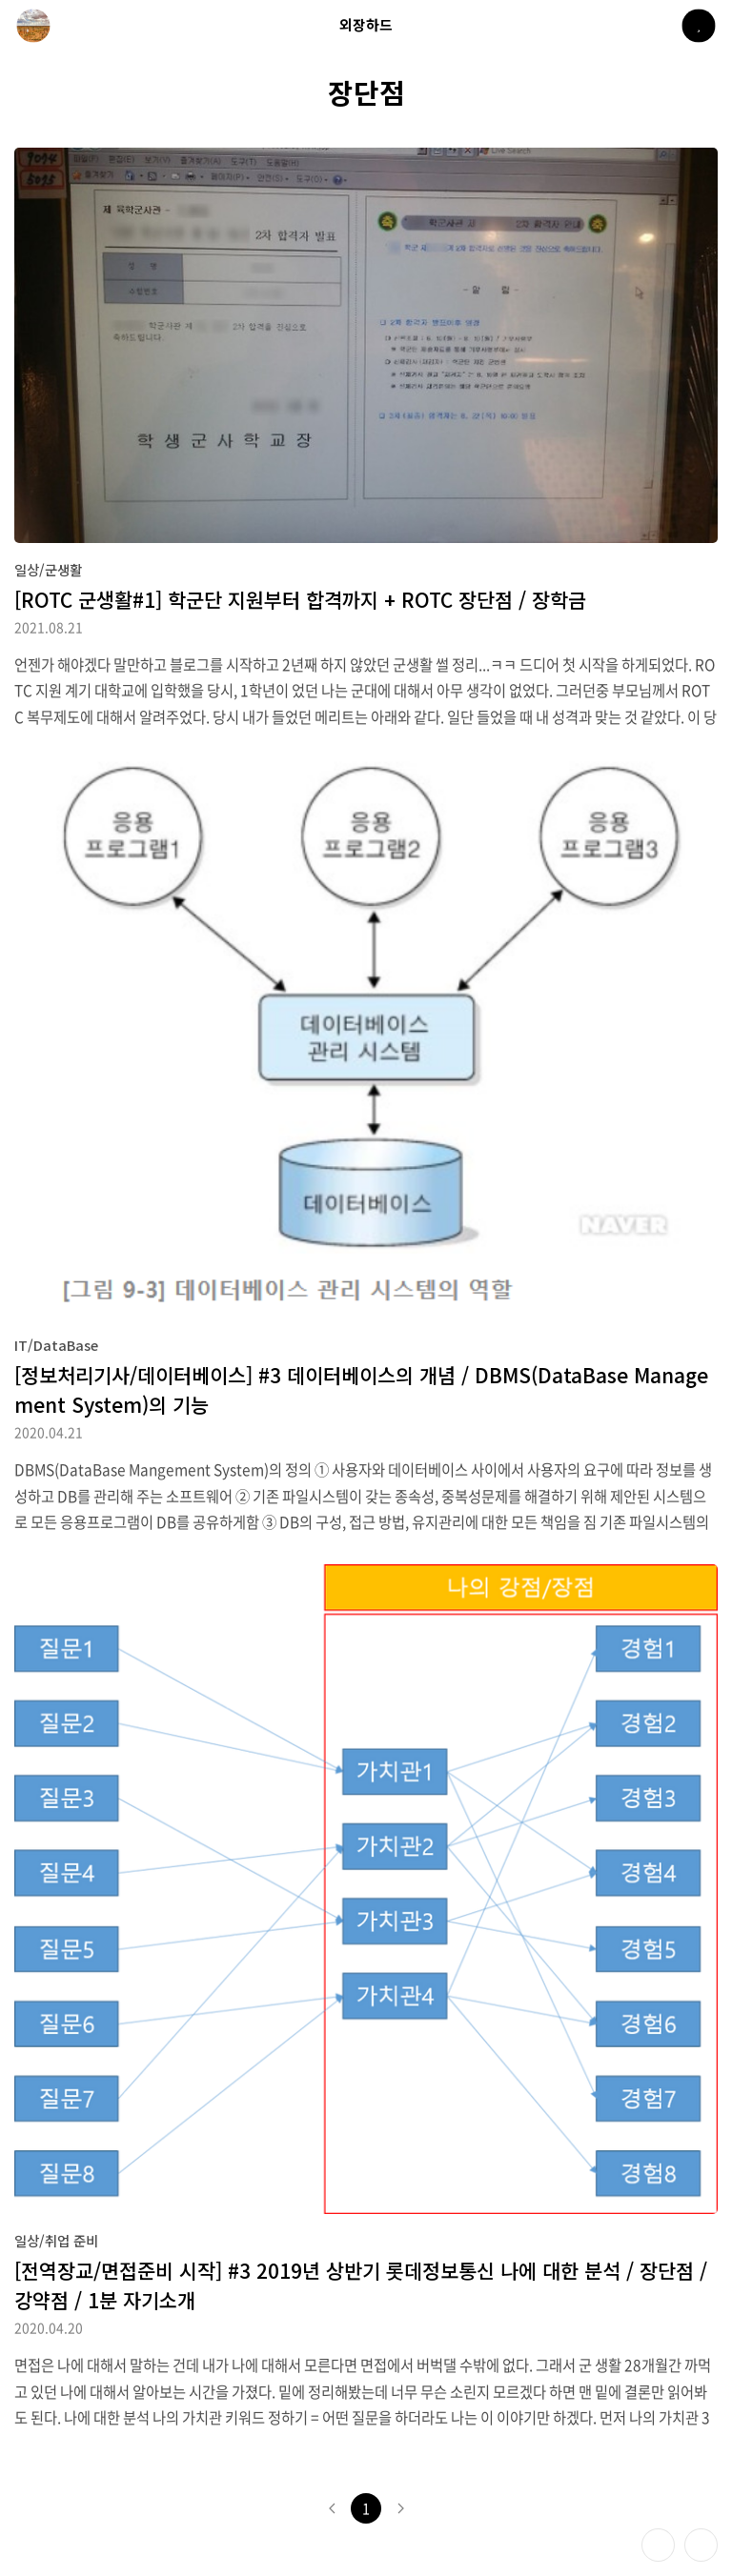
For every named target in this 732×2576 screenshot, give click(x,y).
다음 (400, 2508)
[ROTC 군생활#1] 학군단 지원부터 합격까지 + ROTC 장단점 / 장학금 (300, 599)
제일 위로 (701, 2545)
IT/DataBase (56, 1345)
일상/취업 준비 (56, 2240)
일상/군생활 (48, 569)
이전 (332, 2508)
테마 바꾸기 (658, 2545)
